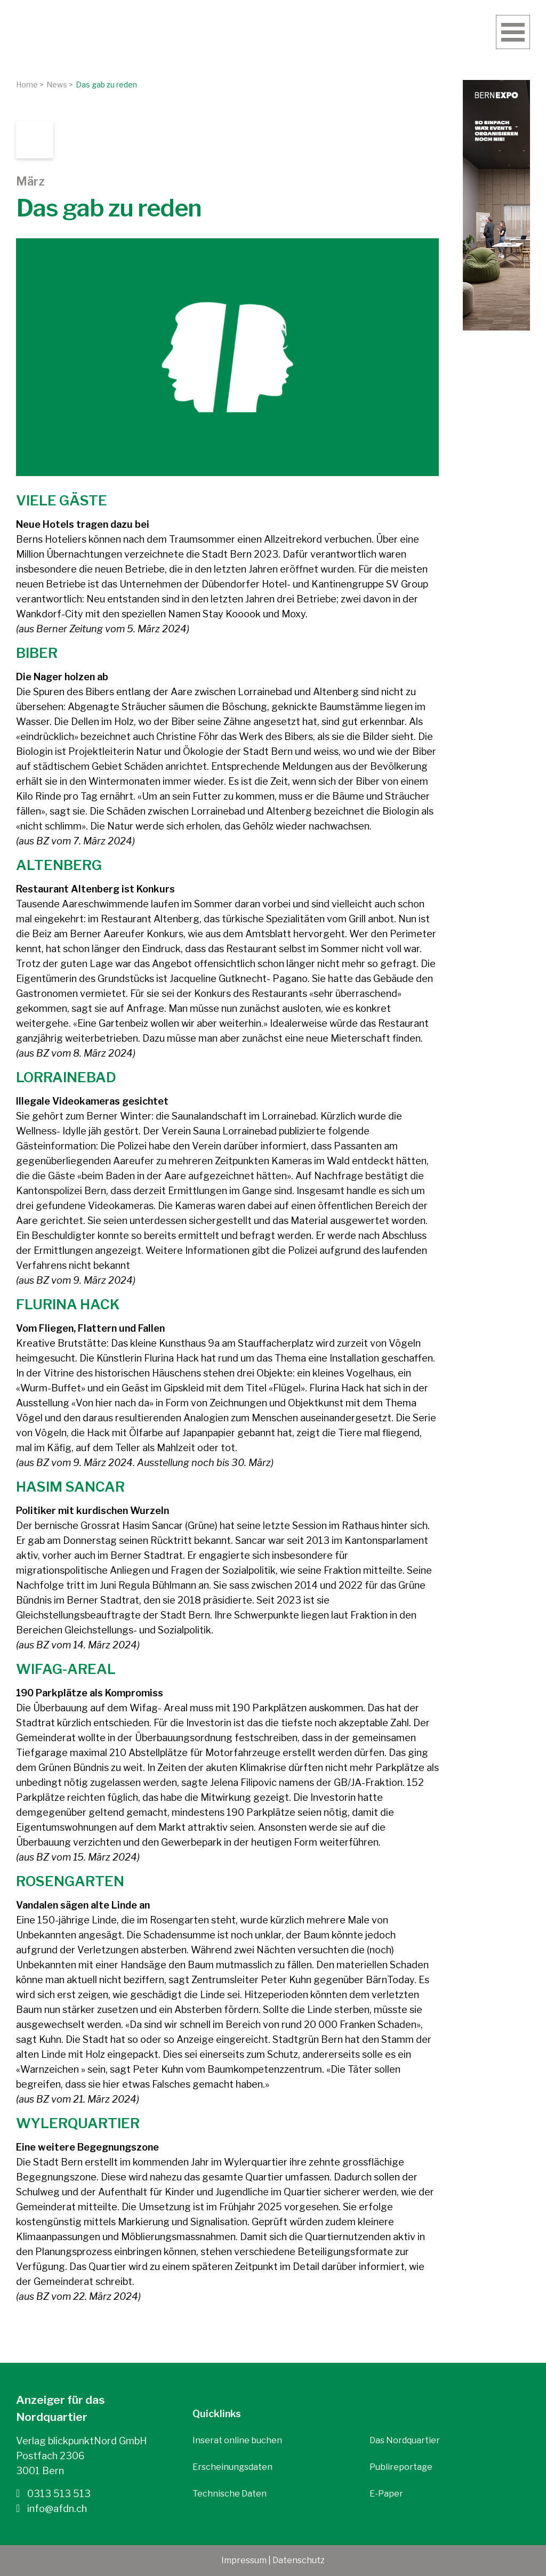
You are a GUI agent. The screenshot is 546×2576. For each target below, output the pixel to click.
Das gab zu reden (106, 84)
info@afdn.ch (51, 2508)
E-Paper (386, 2494)
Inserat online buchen (237, 2440)
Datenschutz (298, 2560)
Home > (30, 84)
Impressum (244, 2560)
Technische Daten (229, 2494)
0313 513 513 (53, 2493)
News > (59, 84)
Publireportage (401, 2467)
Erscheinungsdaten (232, 2467)
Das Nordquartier (405, 2440)
